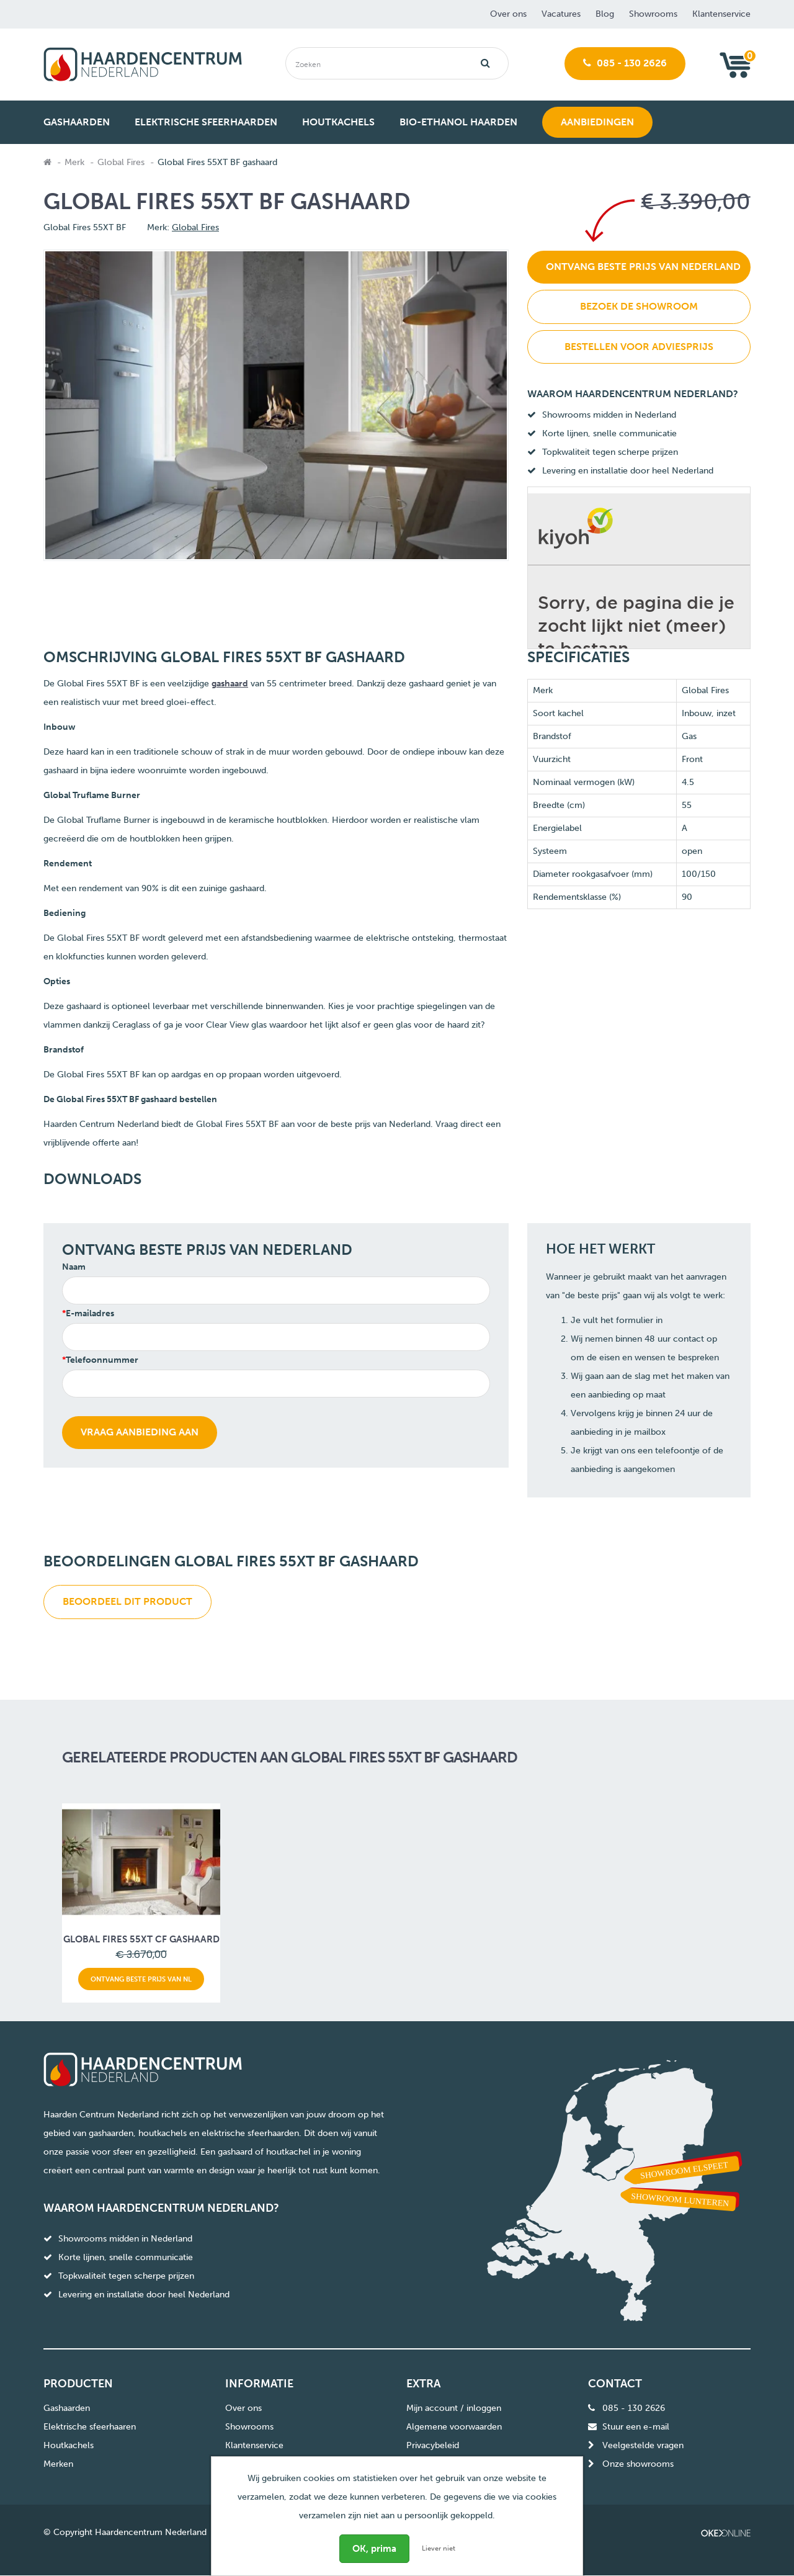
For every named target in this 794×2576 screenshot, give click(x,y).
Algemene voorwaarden (454, 2426)
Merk (74, 162)
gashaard (230, 683)
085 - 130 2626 (625, 63)
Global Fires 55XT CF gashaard (141, 1939)
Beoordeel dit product (127, 1601)
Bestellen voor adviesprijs (638, 346)
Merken (58, 2464)
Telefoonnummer (102, 1360)
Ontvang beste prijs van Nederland (643, 266)
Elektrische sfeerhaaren (89, 2426)
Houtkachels (68, 2445)
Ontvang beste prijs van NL (141, 1979)
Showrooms (653, 14)
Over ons (508, 14)
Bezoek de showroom (639, 306)
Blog (605, 14)
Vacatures (561, 14)
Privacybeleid (432, 2445)
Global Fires (121, 162)
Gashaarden (66, 2408)
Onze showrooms (638, 2464)
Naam (74, 1267)
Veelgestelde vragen (643, 2445)
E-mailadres (90, 1313)
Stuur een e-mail (635, 2426)
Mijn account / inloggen (453, 2408)
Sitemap (422, 2464)
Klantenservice (721, 14)
